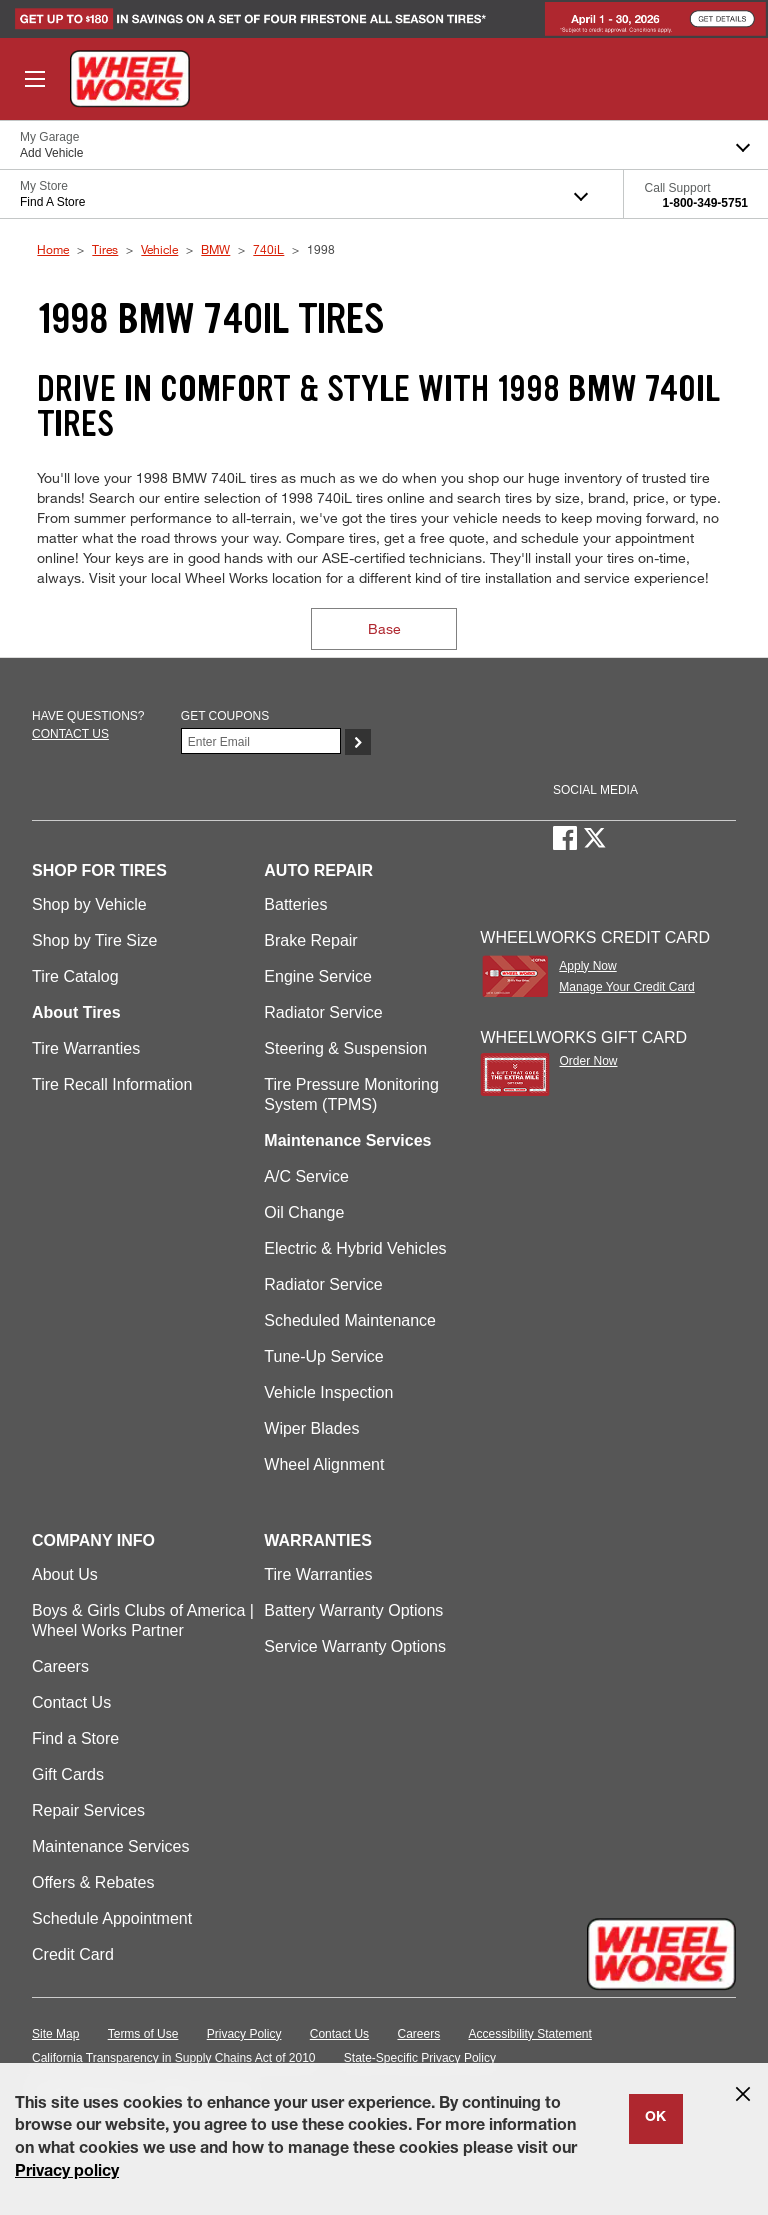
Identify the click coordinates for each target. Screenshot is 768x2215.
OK (655, 2118)
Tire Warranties (86, 1048)
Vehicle (159, 249)
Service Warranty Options (355, 1646)
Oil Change (304, 1212)
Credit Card (73, 1954)
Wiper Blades (311, 1428)
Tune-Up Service (323, 1356)
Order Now (588, 1061)
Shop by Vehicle (89, 904)
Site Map (55, 2034)
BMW (215, 249)
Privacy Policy (244, 2034)
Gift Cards (68, 1774)
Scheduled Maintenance (350, 1320)
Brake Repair (310, 940)
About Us (65, 1574)
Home (53, 249)
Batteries (295, 904)
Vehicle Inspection (328, 1392)
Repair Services (88, 1810)
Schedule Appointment (112, 1918)
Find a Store (75, 1738)
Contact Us (71, 1702)
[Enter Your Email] (261, 741)
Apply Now (587, 966)
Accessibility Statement (530, 2034)
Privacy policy (67, 2173)
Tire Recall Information (112, 1084)
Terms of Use (143, 2034)
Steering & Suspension (345, 1048)
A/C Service (306, 1176)
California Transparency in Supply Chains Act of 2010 (174, 2058)
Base (384, 628)
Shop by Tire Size (94, 940)
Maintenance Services (110, 1846)
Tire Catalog (75, 976)
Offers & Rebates (93, 1882)
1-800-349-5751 (705, 203)
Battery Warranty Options (353, 1610)
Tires (105, 249)
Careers (60, 1666)
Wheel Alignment (324, 1464)
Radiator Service (323, 1012)
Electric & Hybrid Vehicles (355, 1248)
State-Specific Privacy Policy (420, 2058)
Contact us (70, 734)
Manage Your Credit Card (626, 987)
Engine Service (318, 976)
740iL (268, 249)
